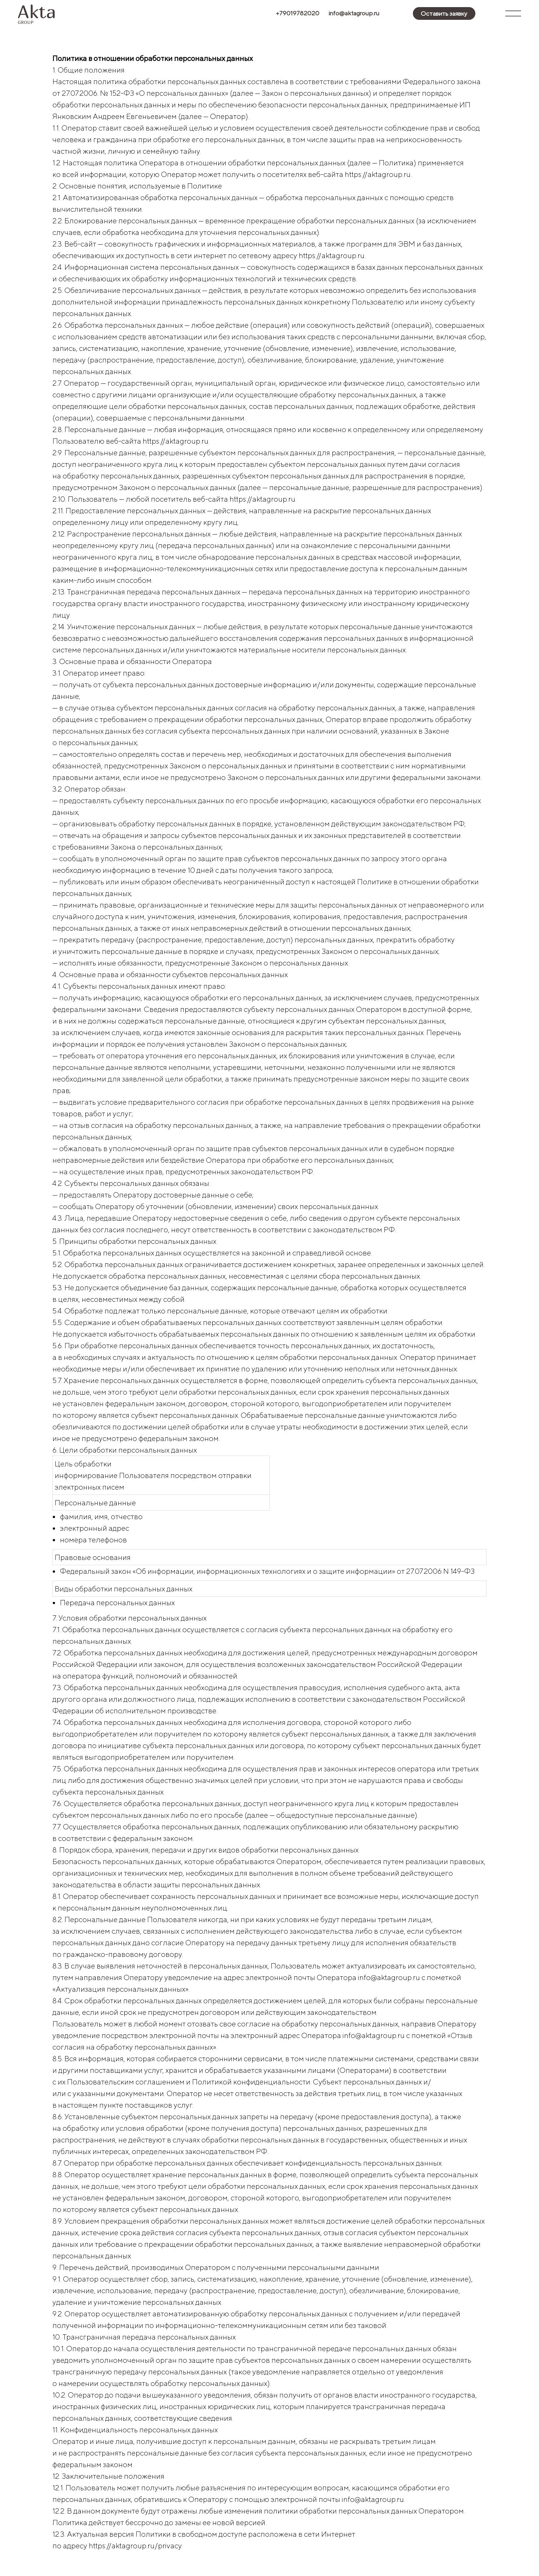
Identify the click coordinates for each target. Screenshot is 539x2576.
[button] (444, 13)
